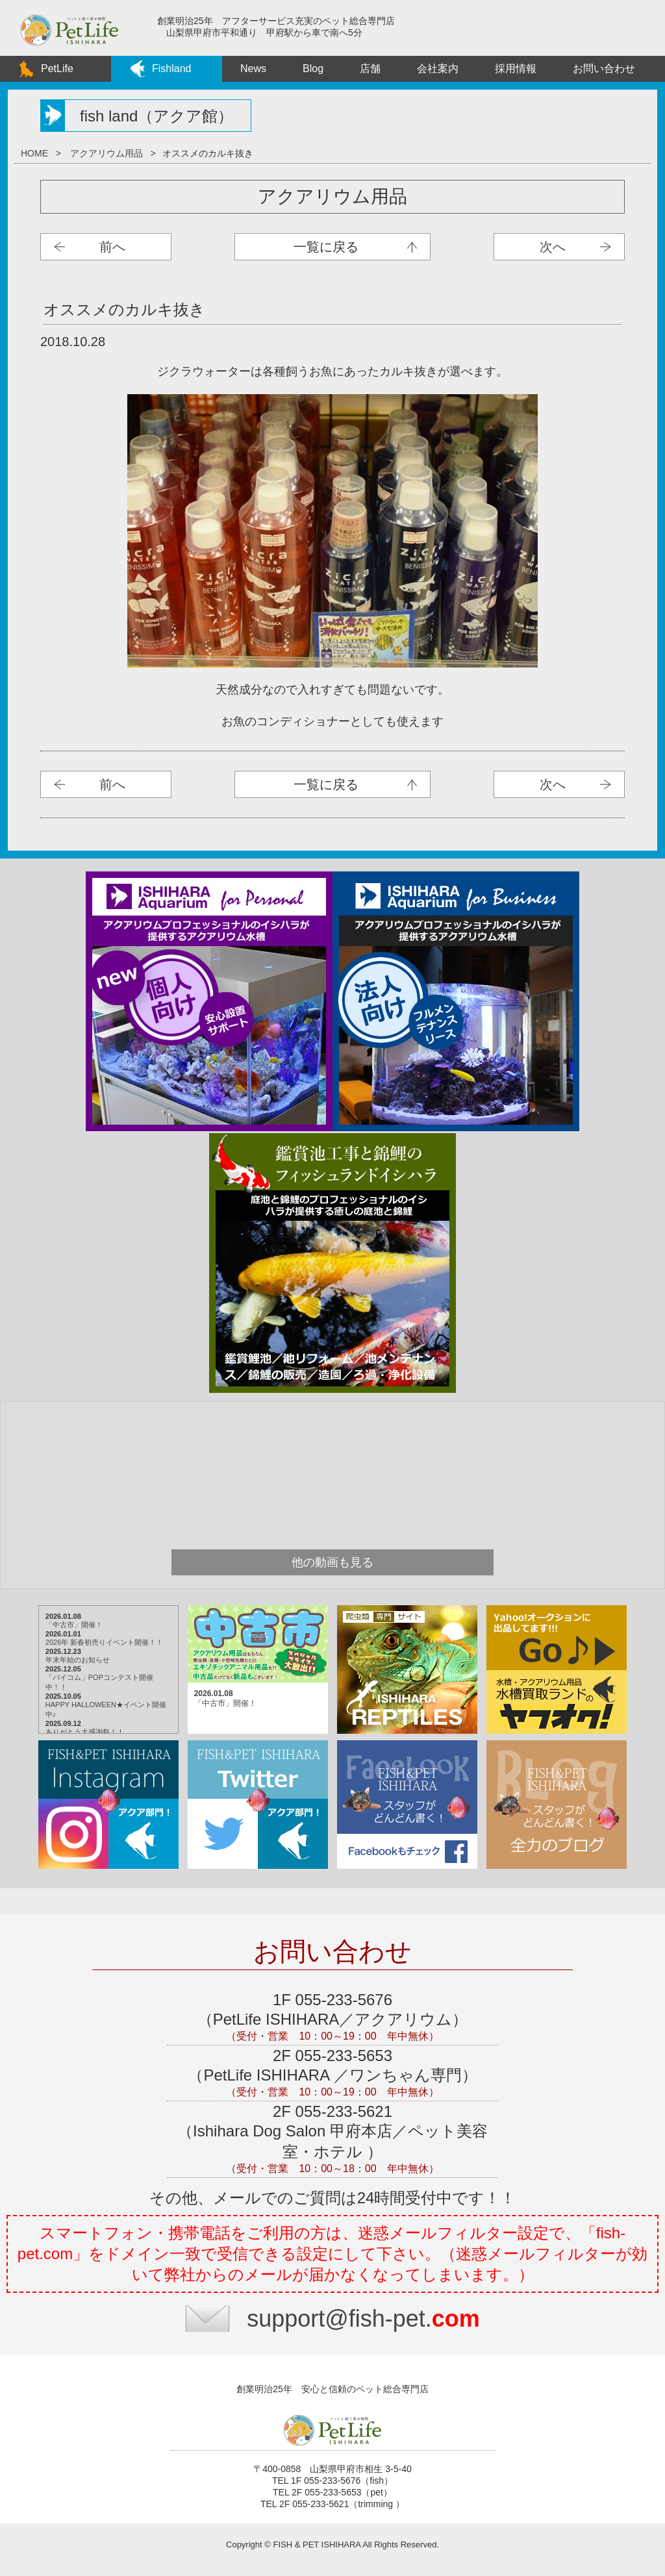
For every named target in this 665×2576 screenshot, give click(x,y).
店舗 (370, 68)
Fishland (171, 68)
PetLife (57, 68)
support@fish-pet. (363, 2318)
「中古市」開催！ (74, 1625)
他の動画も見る (332, 1562)
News (253, 68)
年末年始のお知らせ (77, 1660)
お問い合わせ (604, 68)
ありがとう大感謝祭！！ (84, 1732)
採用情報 (515, 68)
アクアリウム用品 (106, 153)
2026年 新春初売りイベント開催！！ (104, 1642)
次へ (553, 247)
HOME (34, 153)
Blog (313, 68)
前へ (112, 247)
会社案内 (437, 68)
